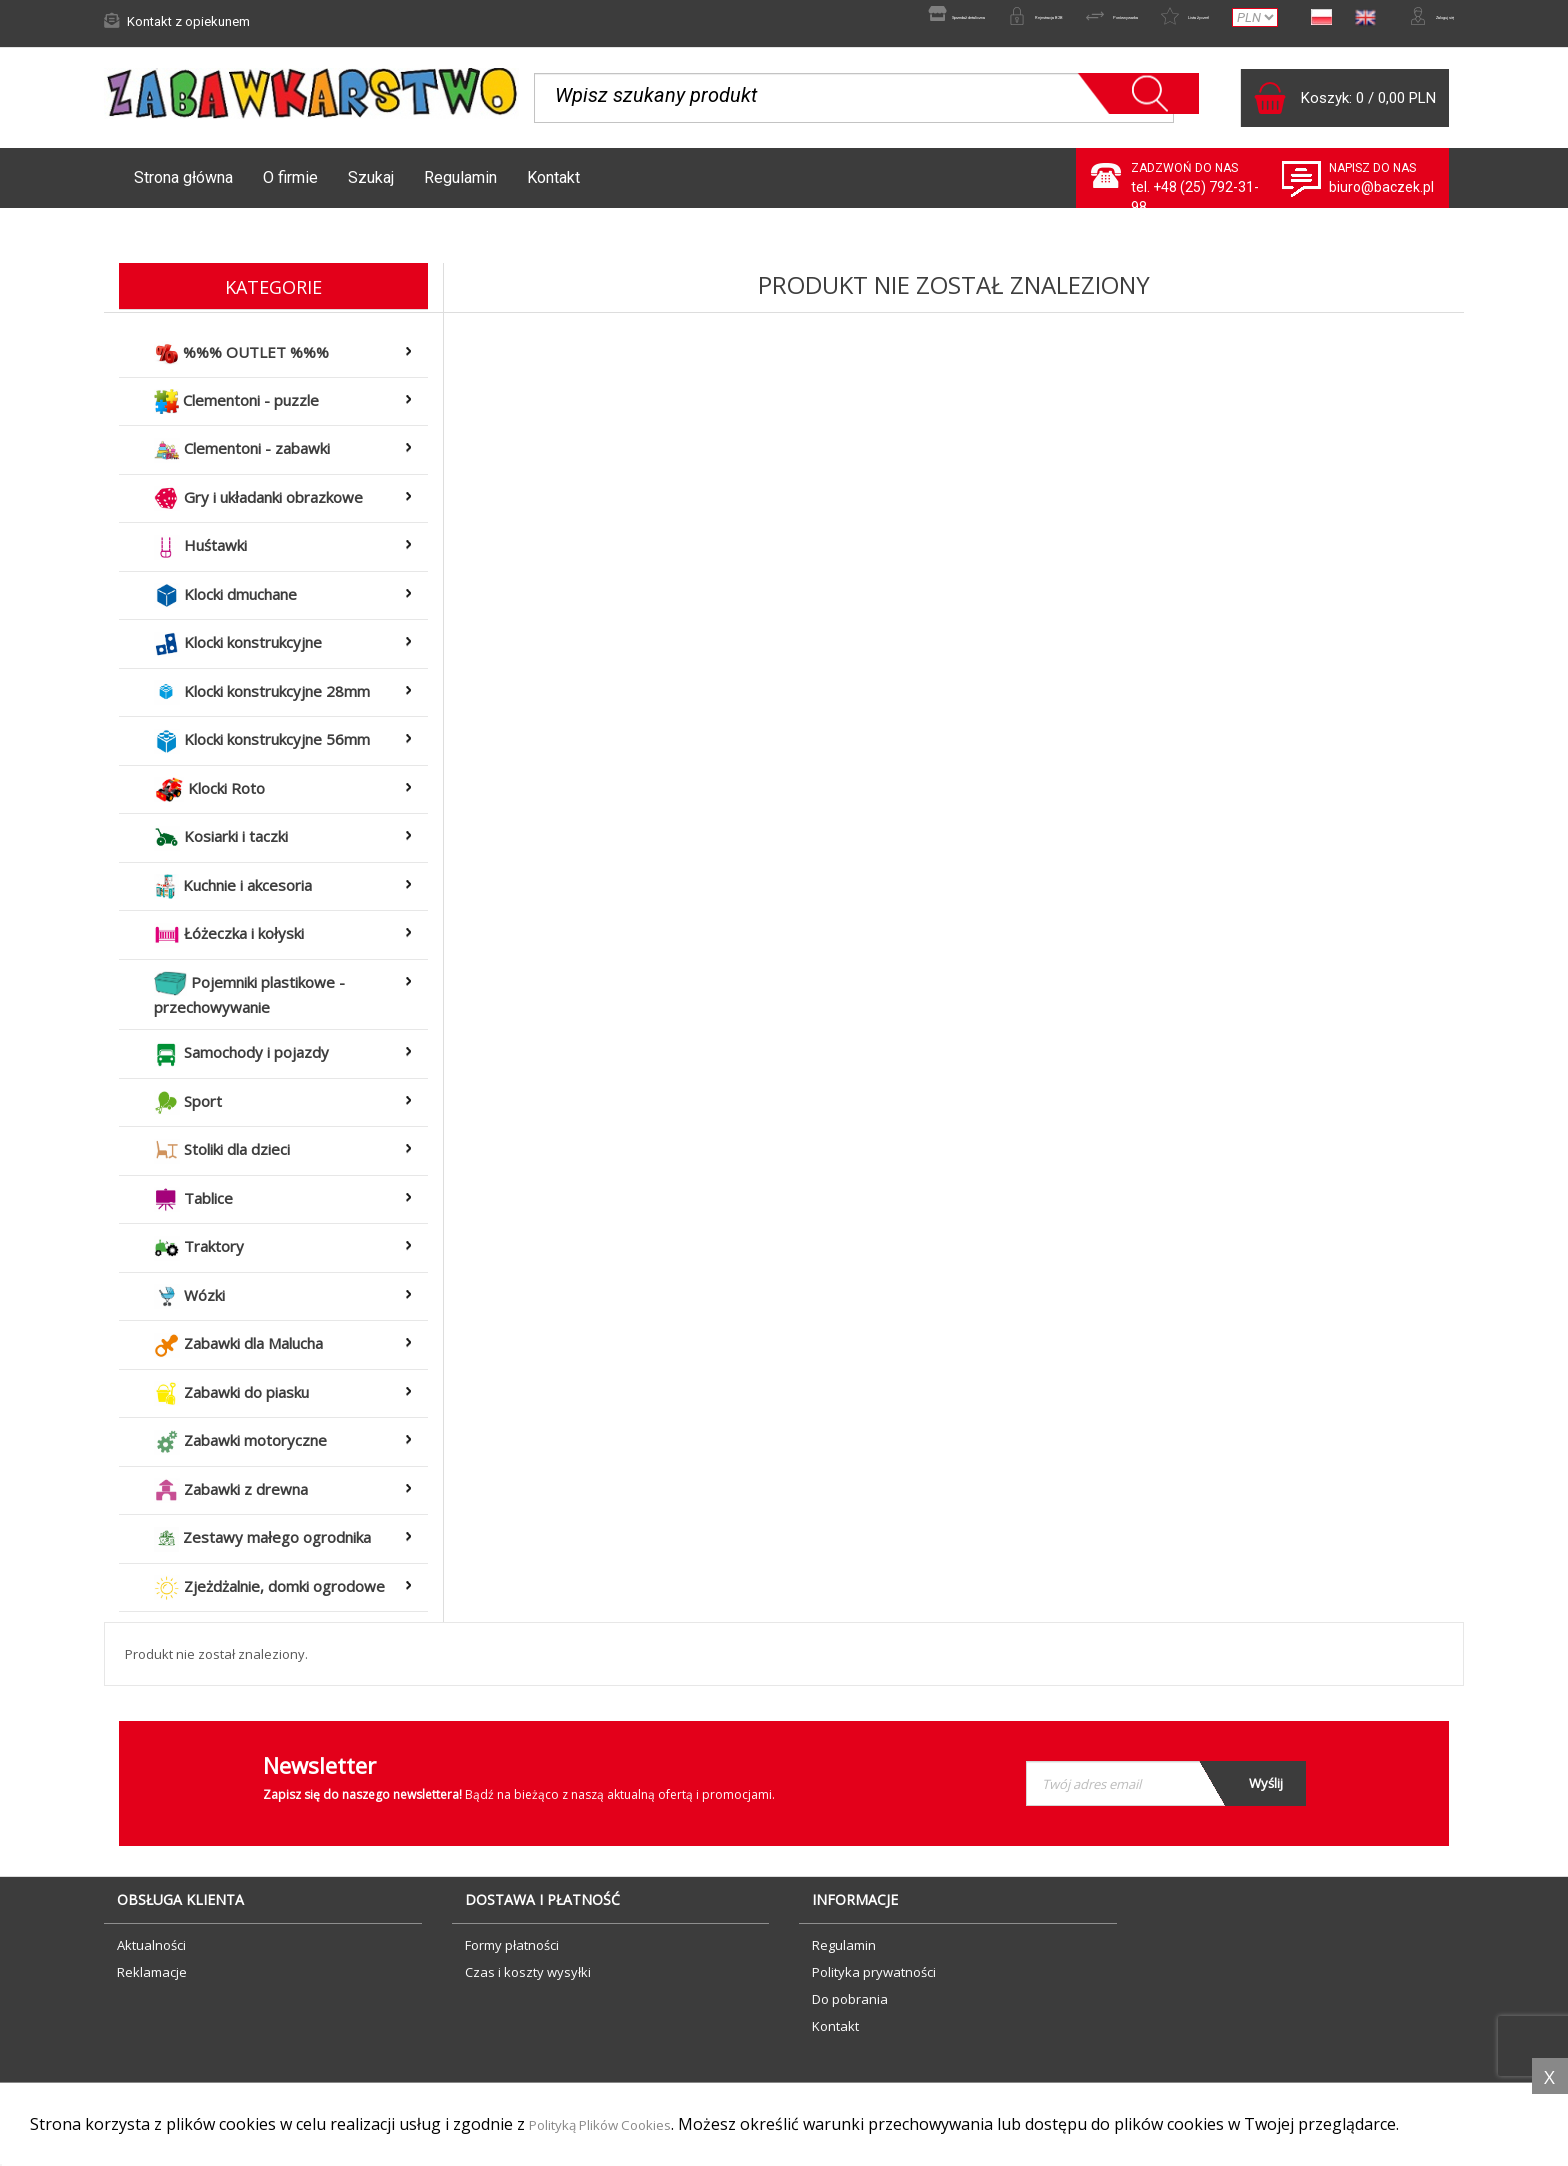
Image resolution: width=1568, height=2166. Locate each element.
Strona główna (183, 187)
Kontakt (553, 187)
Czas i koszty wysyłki (528, 1982)
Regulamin (460, 187)
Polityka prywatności (874, 1982)
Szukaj (371, 187)
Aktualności (151, 1955)
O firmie (290, 187)
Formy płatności (512, 1955)
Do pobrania (850, 2009)
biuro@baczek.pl (1381, 197)
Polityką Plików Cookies (617, 2125)
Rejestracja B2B (856, 21)
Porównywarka (991, 21)
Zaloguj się (1409, 21)
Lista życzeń (1117, 21)
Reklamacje (152, 1982)
